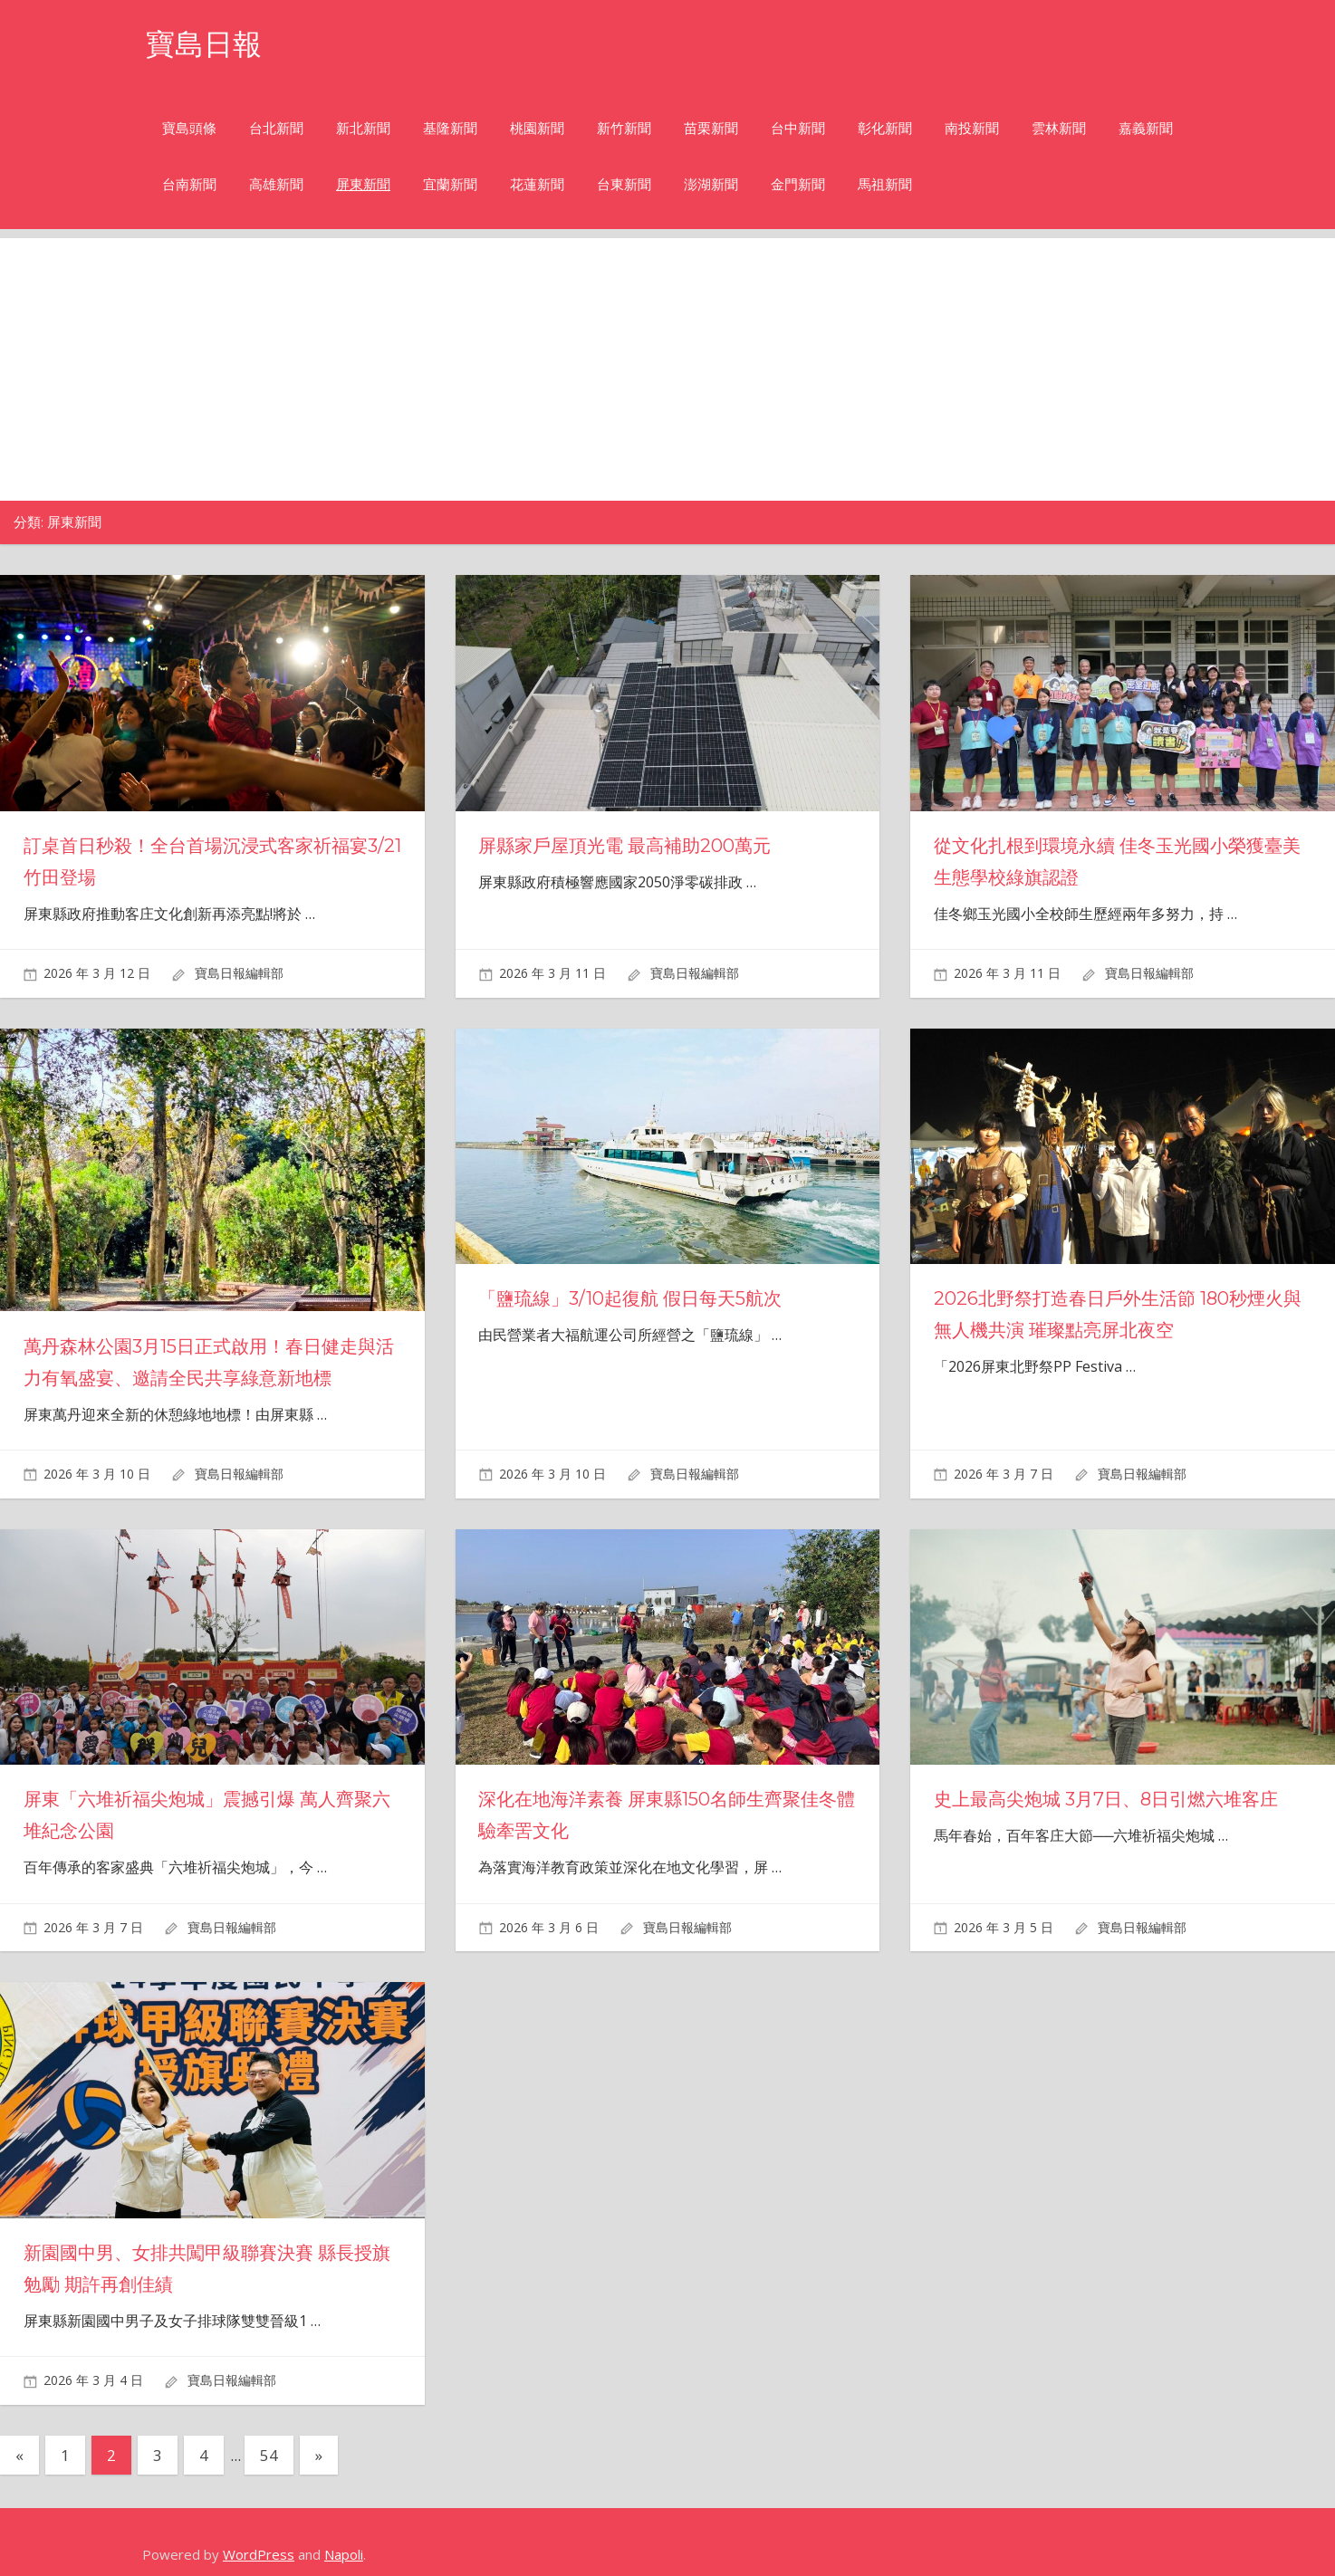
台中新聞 (798, 128)
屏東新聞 (363, 184)
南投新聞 (972, 128)
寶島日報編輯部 (239, 973)
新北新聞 (363, 128)
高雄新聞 (276, 184)
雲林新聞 (1059, 128)
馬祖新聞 (885, 184)
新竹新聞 (624, 128)
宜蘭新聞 (450, 184)
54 (269, 2455)
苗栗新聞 (711, 128)
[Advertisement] (667, 365)
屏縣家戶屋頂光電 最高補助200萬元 (624, 846)
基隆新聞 (450, 128)
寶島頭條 (189, 128)
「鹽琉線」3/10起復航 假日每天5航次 (630, 1298)
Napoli (343, 2554)
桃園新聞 (537, 128)
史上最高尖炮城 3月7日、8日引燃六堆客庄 (1106, 1799)
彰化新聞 (885, 128)
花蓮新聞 (537, 184)
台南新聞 (189, 184)
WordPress (258, 2554)
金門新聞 (798, 184)
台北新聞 (276, 128)
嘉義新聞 (1146, 128)
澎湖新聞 (711, 184)
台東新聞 (624, 184)
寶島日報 (204, 44)
